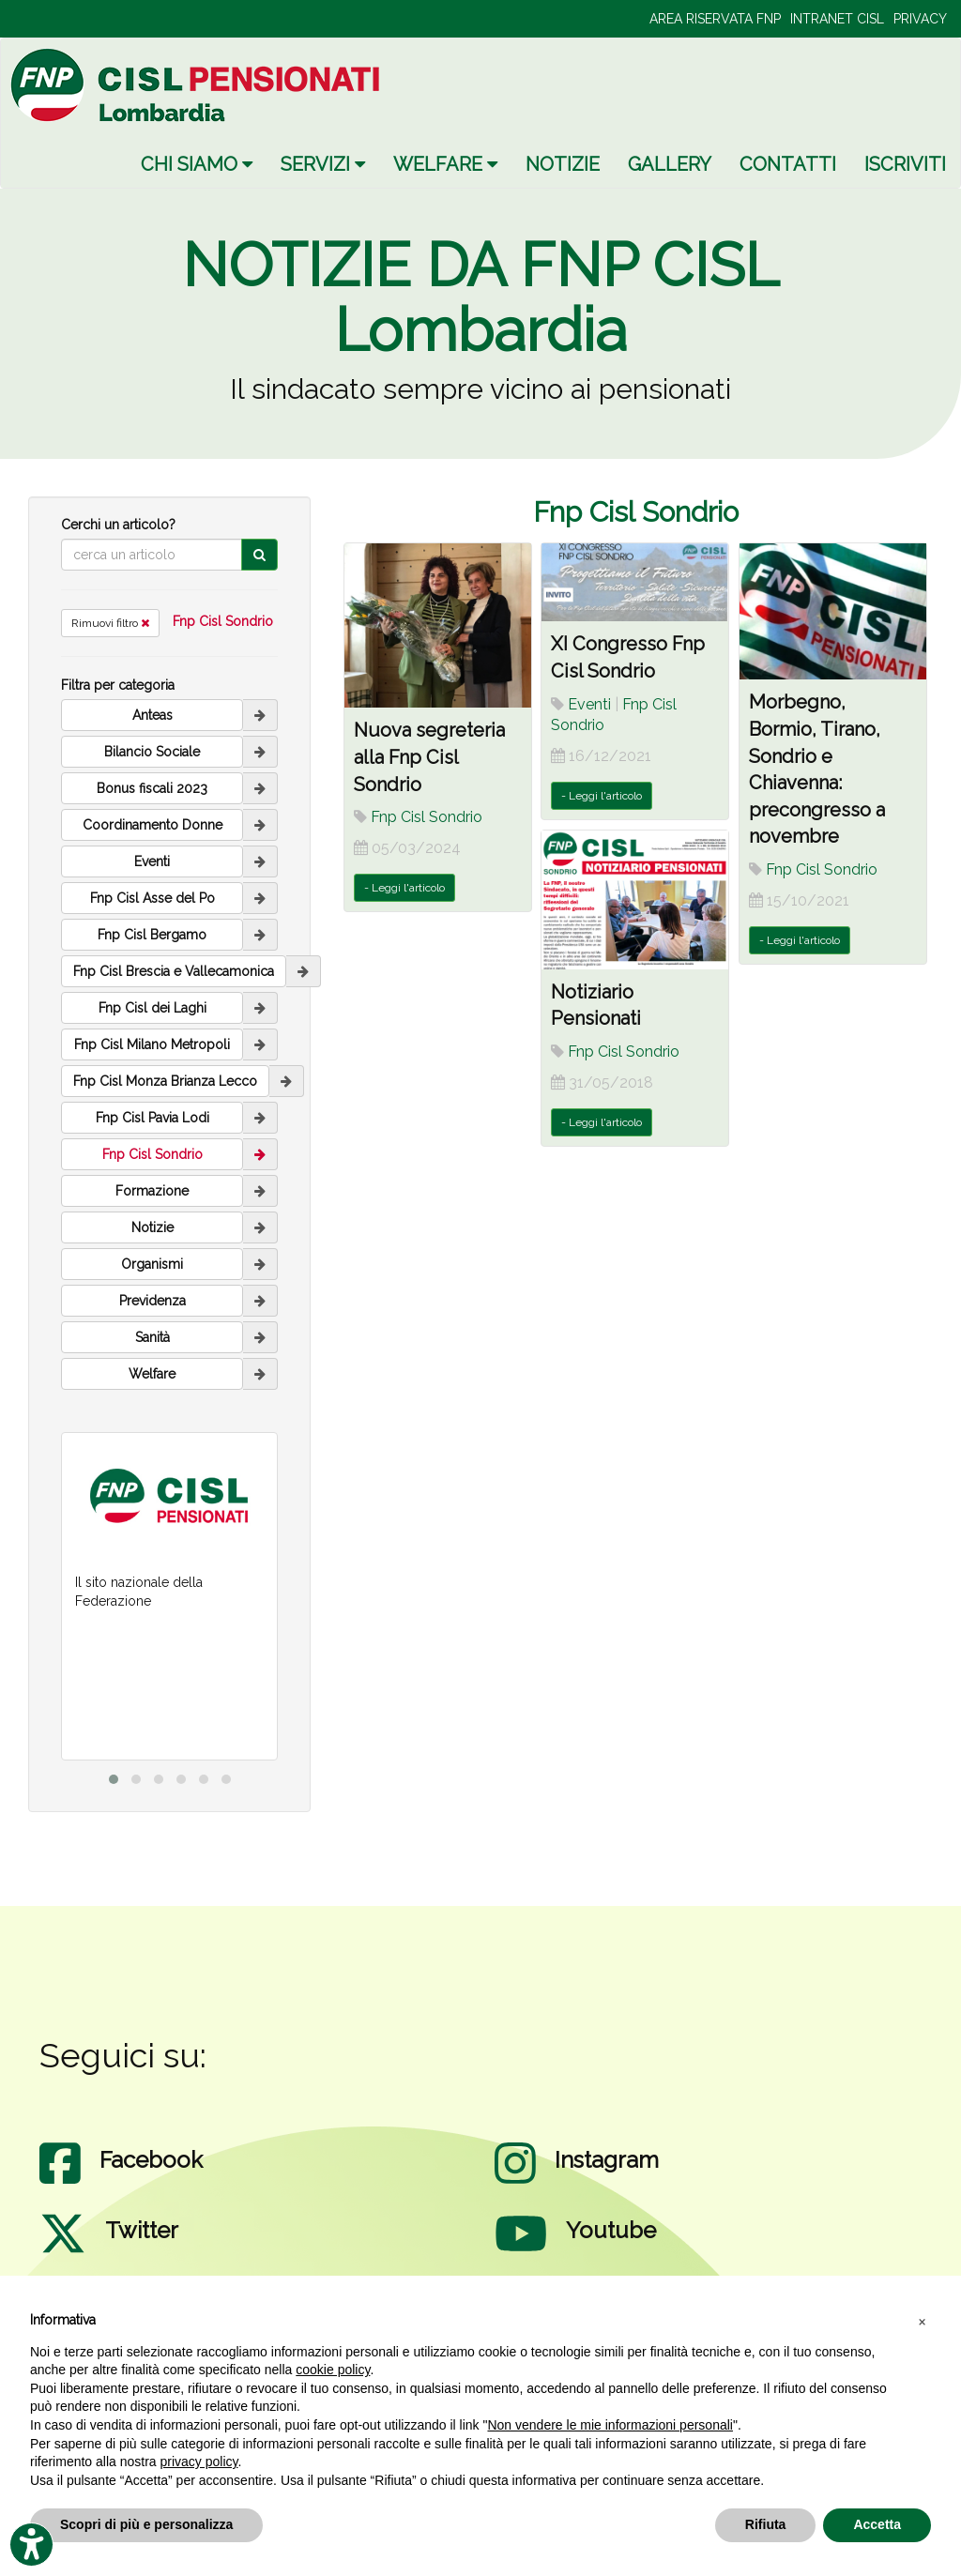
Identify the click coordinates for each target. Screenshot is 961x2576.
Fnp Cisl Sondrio (223, 621)
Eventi (589, 704)
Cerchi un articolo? (118, 524)
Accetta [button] (877, 2524)
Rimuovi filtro (110, 623)
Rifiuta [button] (765, 2524)
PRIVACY (920, 18)
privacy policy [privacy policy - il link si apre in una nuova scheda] (199, 2461)
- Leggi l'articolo (404, 887)
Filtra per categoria (118, 685)
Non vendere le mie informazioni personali (609, 2424)
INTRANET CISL (837, 18)
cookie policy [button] (333, 2369)
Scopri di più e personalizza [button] (146, 2524)
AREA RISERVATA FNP (715, 18)
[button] (922, 2321)
